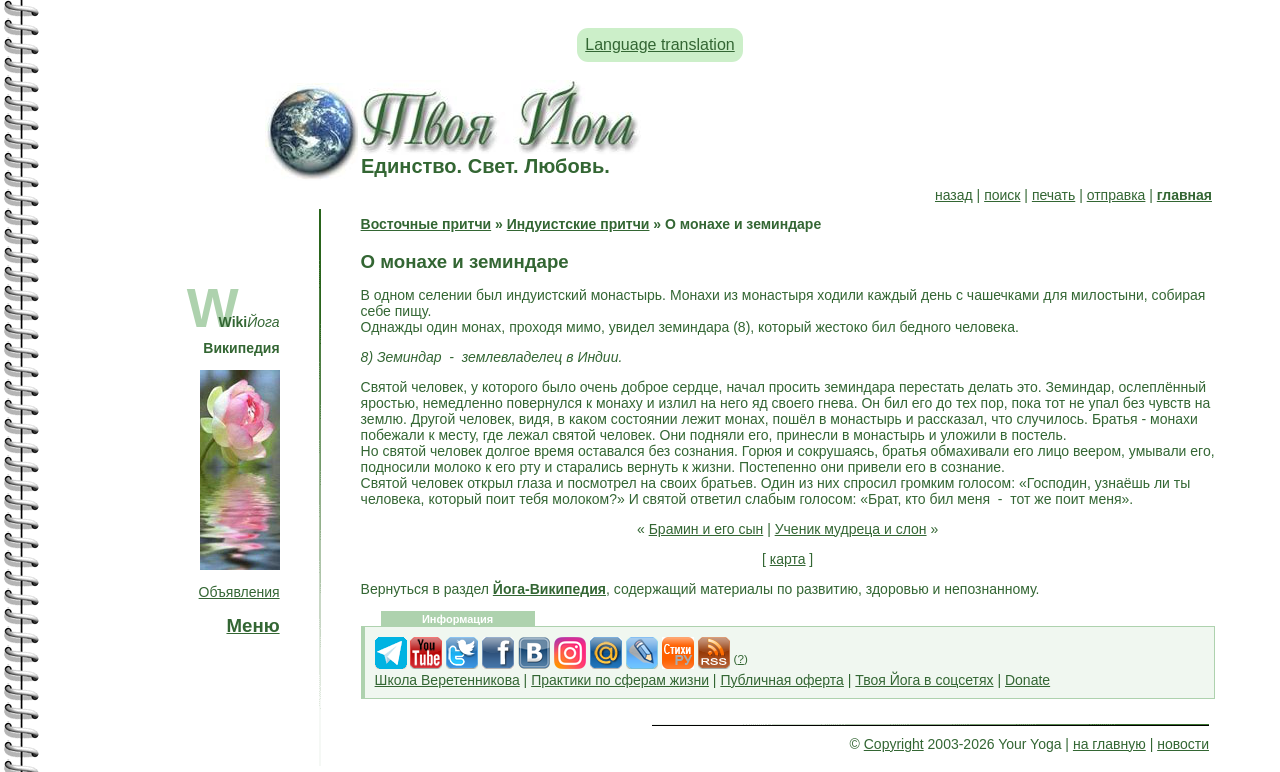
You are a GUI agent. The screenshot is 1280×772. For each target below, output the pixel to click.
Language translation (659, 44)
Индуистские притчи (578, 224)
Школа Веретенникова (447, 680)
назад (954, 195)
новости (1183, 744)
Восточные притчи (426, 224)
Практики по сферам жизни (620, 680)
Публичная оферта (782, 680)
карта (788, 559)
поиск (1002, 195)
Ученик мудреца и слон (851, 529)
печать (1053, 195)
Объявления (239, 592)
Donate (1027, 680)
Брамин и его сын (706, 529)
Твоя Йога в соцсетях (924, 680)
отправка (1116, 195)
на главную (1109, 744)
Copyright (894, 744)
